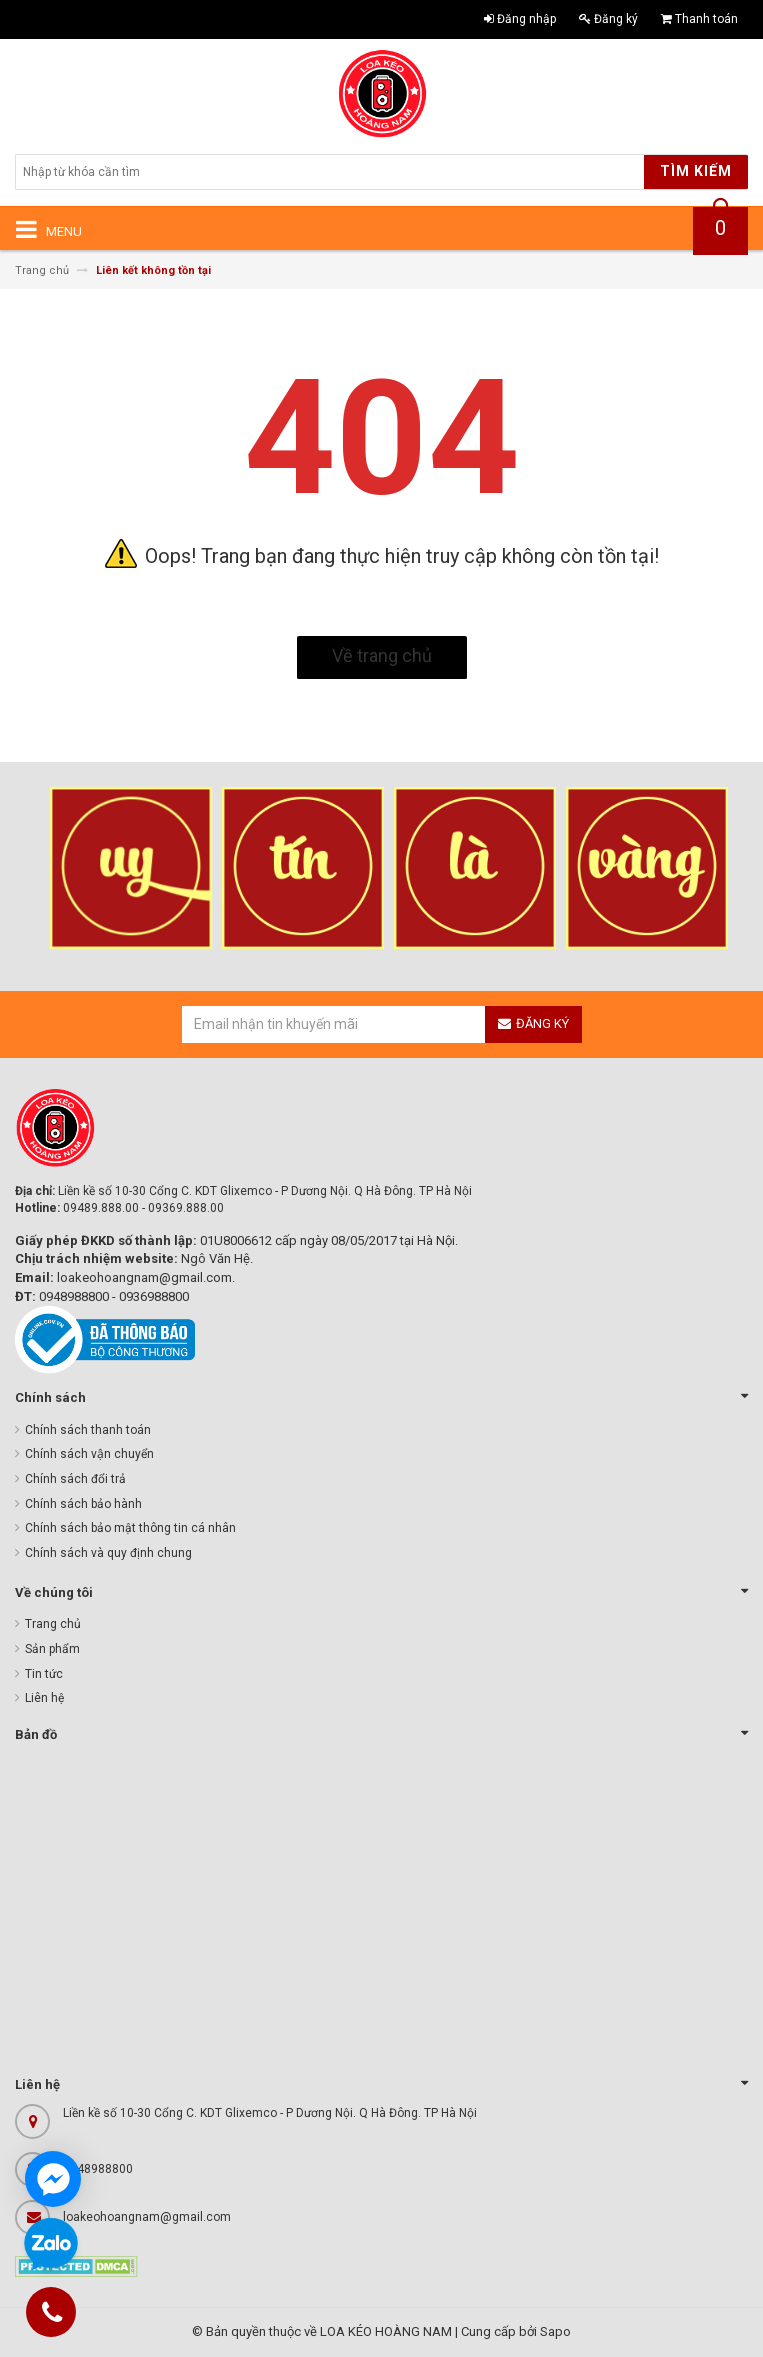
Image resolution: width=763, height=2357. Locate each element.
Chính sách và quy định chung (108, 1553)
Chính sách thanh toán (88, 1430)
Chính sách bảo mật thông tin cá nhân (130, 1528)
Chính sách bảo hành (83, 1504)
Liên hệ (44, 1698)
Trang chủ (53, 1624)
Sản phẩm (52, 1649)
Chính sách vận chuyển (89, 1454)
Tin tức (44, 1674)
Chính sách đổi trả (75, 1479)
